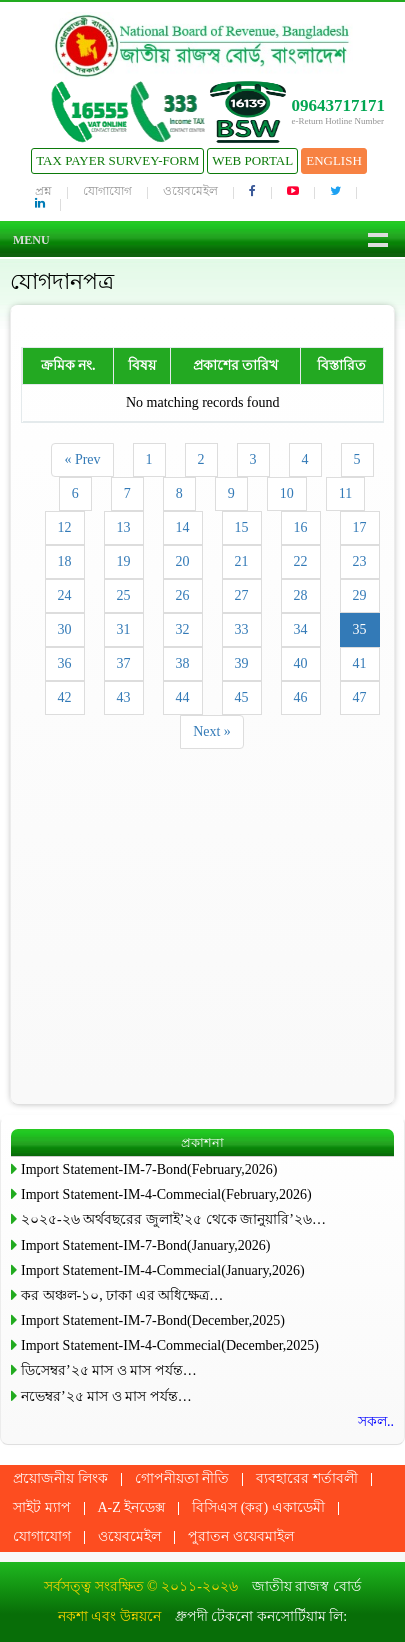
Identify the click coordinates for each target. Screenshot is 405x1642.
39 (242, 663)
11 (345, 493)
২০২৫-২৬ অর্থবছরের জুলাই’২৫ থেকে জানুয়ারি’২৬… (173, 1219)
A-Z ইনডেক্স (132, 1507)
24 (65, 595)
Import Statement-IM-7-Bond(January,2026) (145, 1245)
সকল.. (376, 1421)
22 (301, 561)
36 (65, 663)
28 (301, 595)
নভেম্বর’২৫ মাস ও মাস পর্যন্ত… (106, 1396)
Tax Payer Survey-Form (117, 160)
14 (183, 527)
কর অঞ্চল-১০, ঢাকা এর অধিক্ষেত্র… (122, 1295)
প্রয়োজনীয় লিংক (60, 1478)
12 (65, 527)
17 (360, 527)
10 (287, 493)
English (334, 160)
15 (242, 527)
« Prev (82, 459)
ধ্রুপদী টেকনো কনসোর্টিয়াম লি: (261, 1616)
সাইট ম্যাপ (42, 1507)
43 (124, 697)
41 (360, 663)
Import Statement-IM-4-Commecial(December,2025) (170, 1345)
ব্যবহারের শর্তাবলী (307, 1478)
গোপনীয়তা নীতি (182, 1478)
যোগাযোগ (107, 191)
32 (183, 629)
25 (124, 595)
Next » (212, 731)
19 (124, 561)
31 (124, 629)
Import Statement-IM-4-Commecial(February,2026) (166, 1194)
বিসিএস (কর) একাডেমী (258, 1507)
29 (360, 595)
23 (360, 561)
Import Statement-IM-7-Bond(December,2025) (153, 1320)
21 (242, 561)
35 (360, 629)
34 (301, 629)
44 (183, 697)
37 (124, 663)
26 (183, 595)
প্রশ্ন (43, 191)
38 (183, 663)
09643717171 (339, 105)
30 (65, 629)
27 (242, 595)
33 (242, 629)
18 (65, 561)
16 (301, 527)
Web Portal (252, 160)
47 (360, 697)
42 (65, 697)
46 (301, 697)
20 (183, 561)
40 (301, 663)
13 (124, 527)
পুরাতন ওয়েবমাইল (241, 1536)
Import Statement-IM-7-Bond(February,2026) (149, 1169)
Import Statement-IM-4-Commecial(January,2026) (163, 1270)
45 (242, 697)
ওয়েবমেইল (190, 191)
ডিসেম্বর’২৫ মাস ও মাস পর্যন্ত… (109, 1370)
